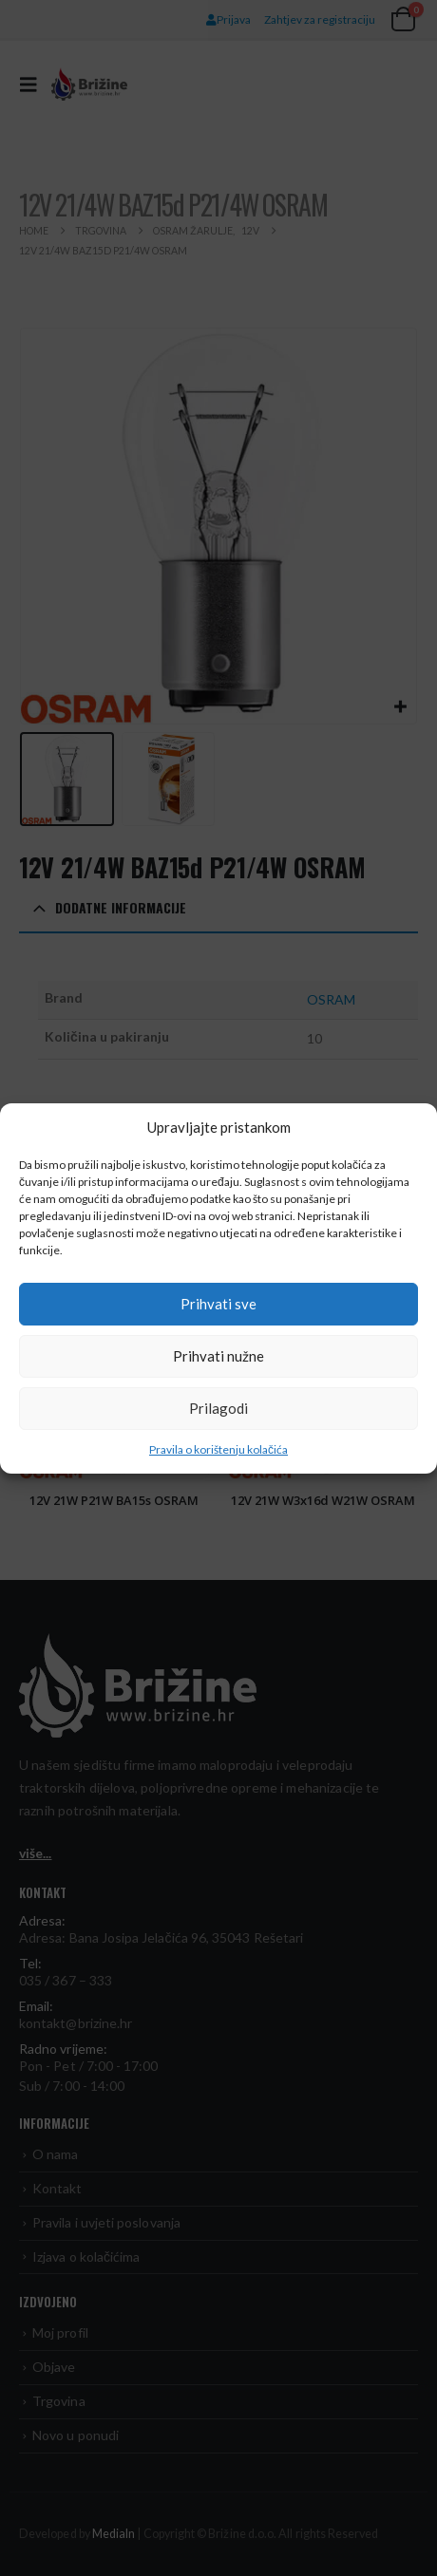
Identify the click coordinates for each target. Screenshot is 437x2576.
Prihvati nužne (218, 1355)
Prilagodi (218, 1408)
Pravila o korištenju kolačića (218, 1449)
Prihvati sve (218, 1303)
